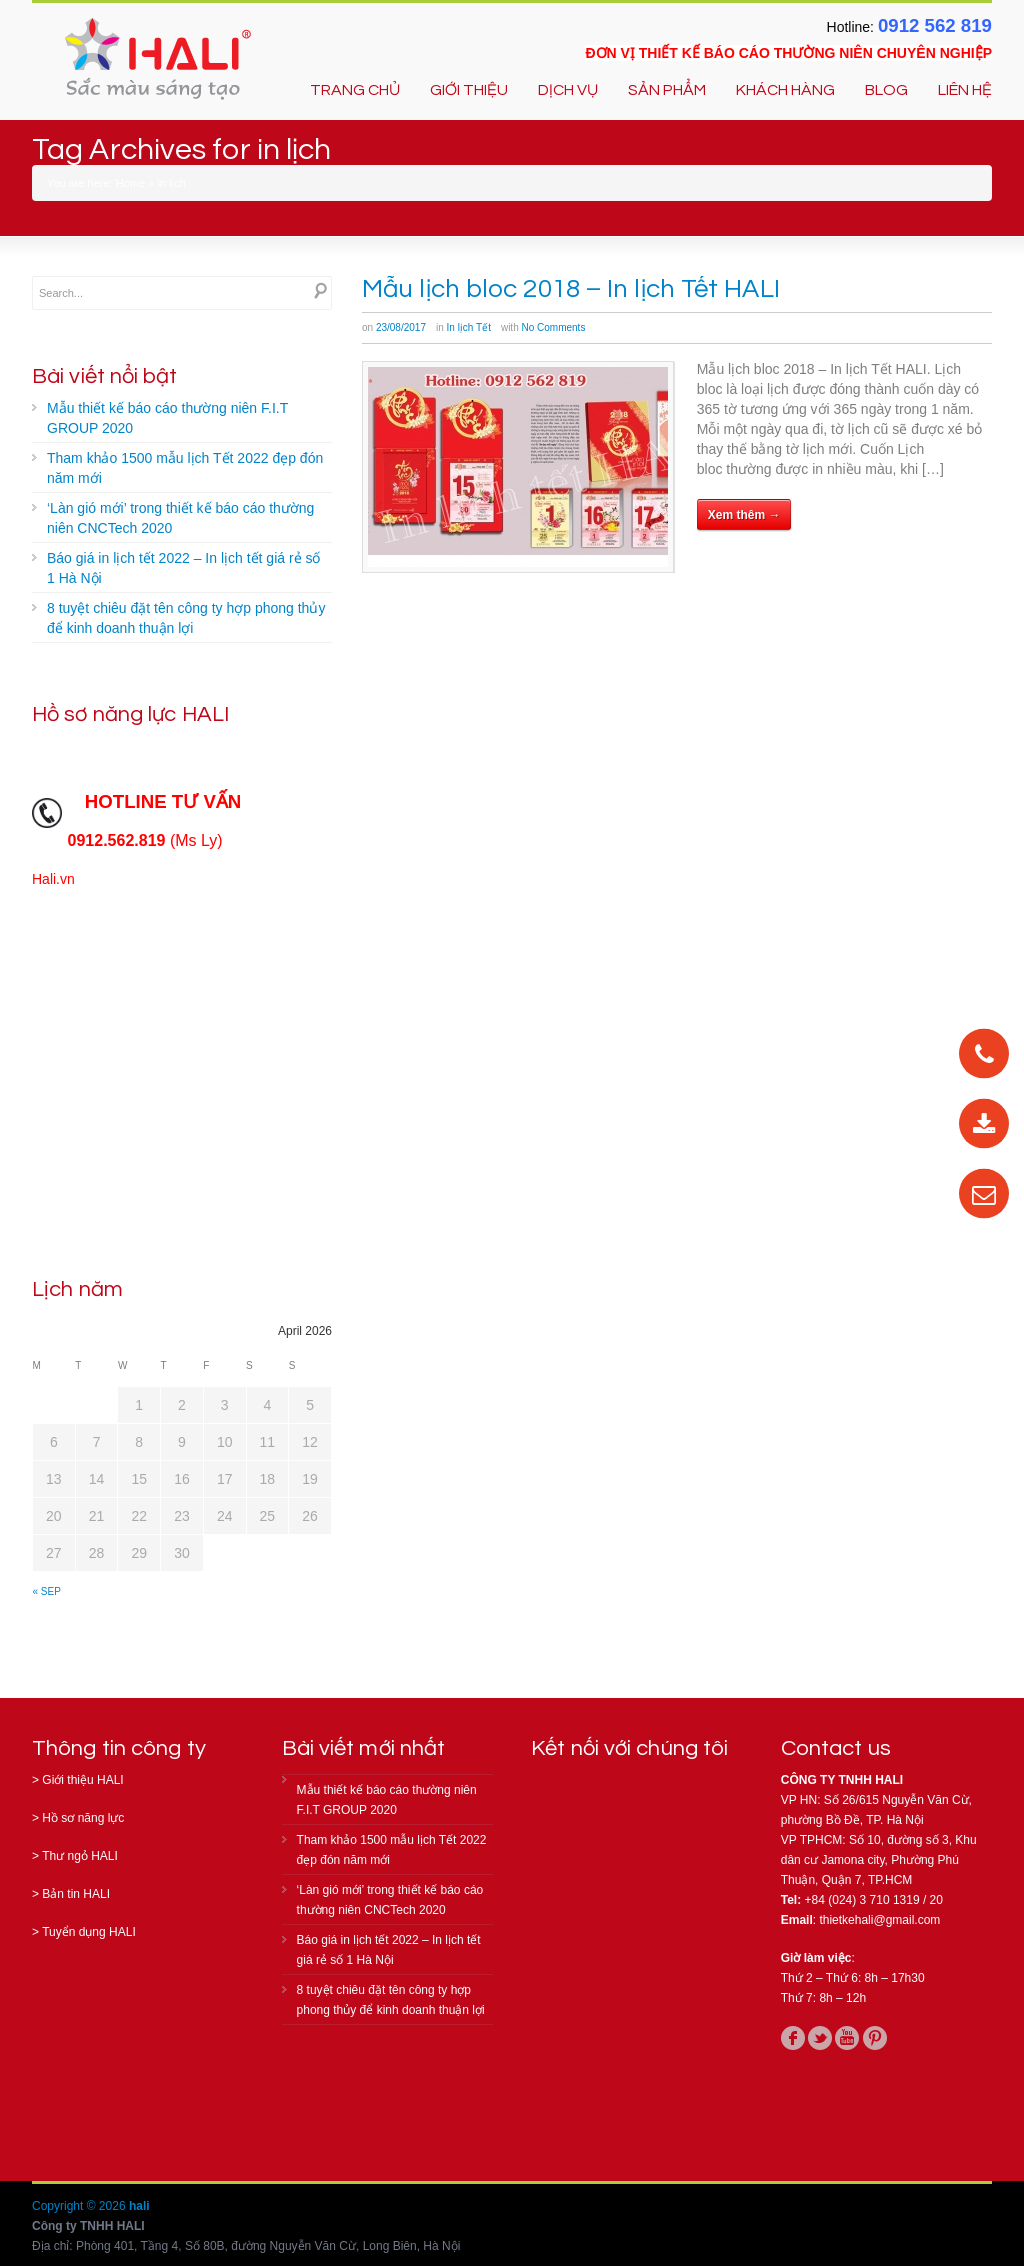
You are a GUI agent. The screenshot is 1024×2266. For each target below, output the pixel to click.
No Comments (553, 327)
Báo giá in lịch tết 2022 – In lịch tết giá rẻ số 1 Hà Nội (183, 568)
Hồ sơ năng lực (83, 1818)
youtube (847, 2038)
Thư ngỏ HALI (80, 1856)
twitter (820, 2038)
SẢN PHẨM (667, 90)
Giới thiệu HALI (82, 1780)
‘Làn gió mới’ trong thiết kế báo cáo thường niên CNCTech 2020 (180, 518)
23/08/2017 (401, 327)
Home (130, 183)
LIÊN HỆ (965, 90)
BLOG (886, 90)
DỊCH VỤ (568, 90)
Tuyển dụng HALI (89, 1932)
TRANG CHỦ (355, 90)
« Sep (47, 1591)
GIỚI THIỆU (469, 90)
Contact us (836, 1748)
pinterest (875, 2038)
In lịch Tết (469, 327)
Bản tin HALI (76, 1894)
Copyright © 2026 (80, 2206)
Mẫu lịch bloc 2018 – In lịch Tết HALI (571, 289)
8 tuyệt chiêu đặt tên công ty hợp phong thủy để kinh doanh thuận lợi (186, 618)
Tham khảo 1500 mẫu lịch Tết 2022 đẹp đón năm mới (185, 468)
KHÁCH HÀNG (785, 90)
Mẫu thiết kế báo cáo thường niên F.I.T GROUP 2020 (167, 418)
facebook (793, 2038)
